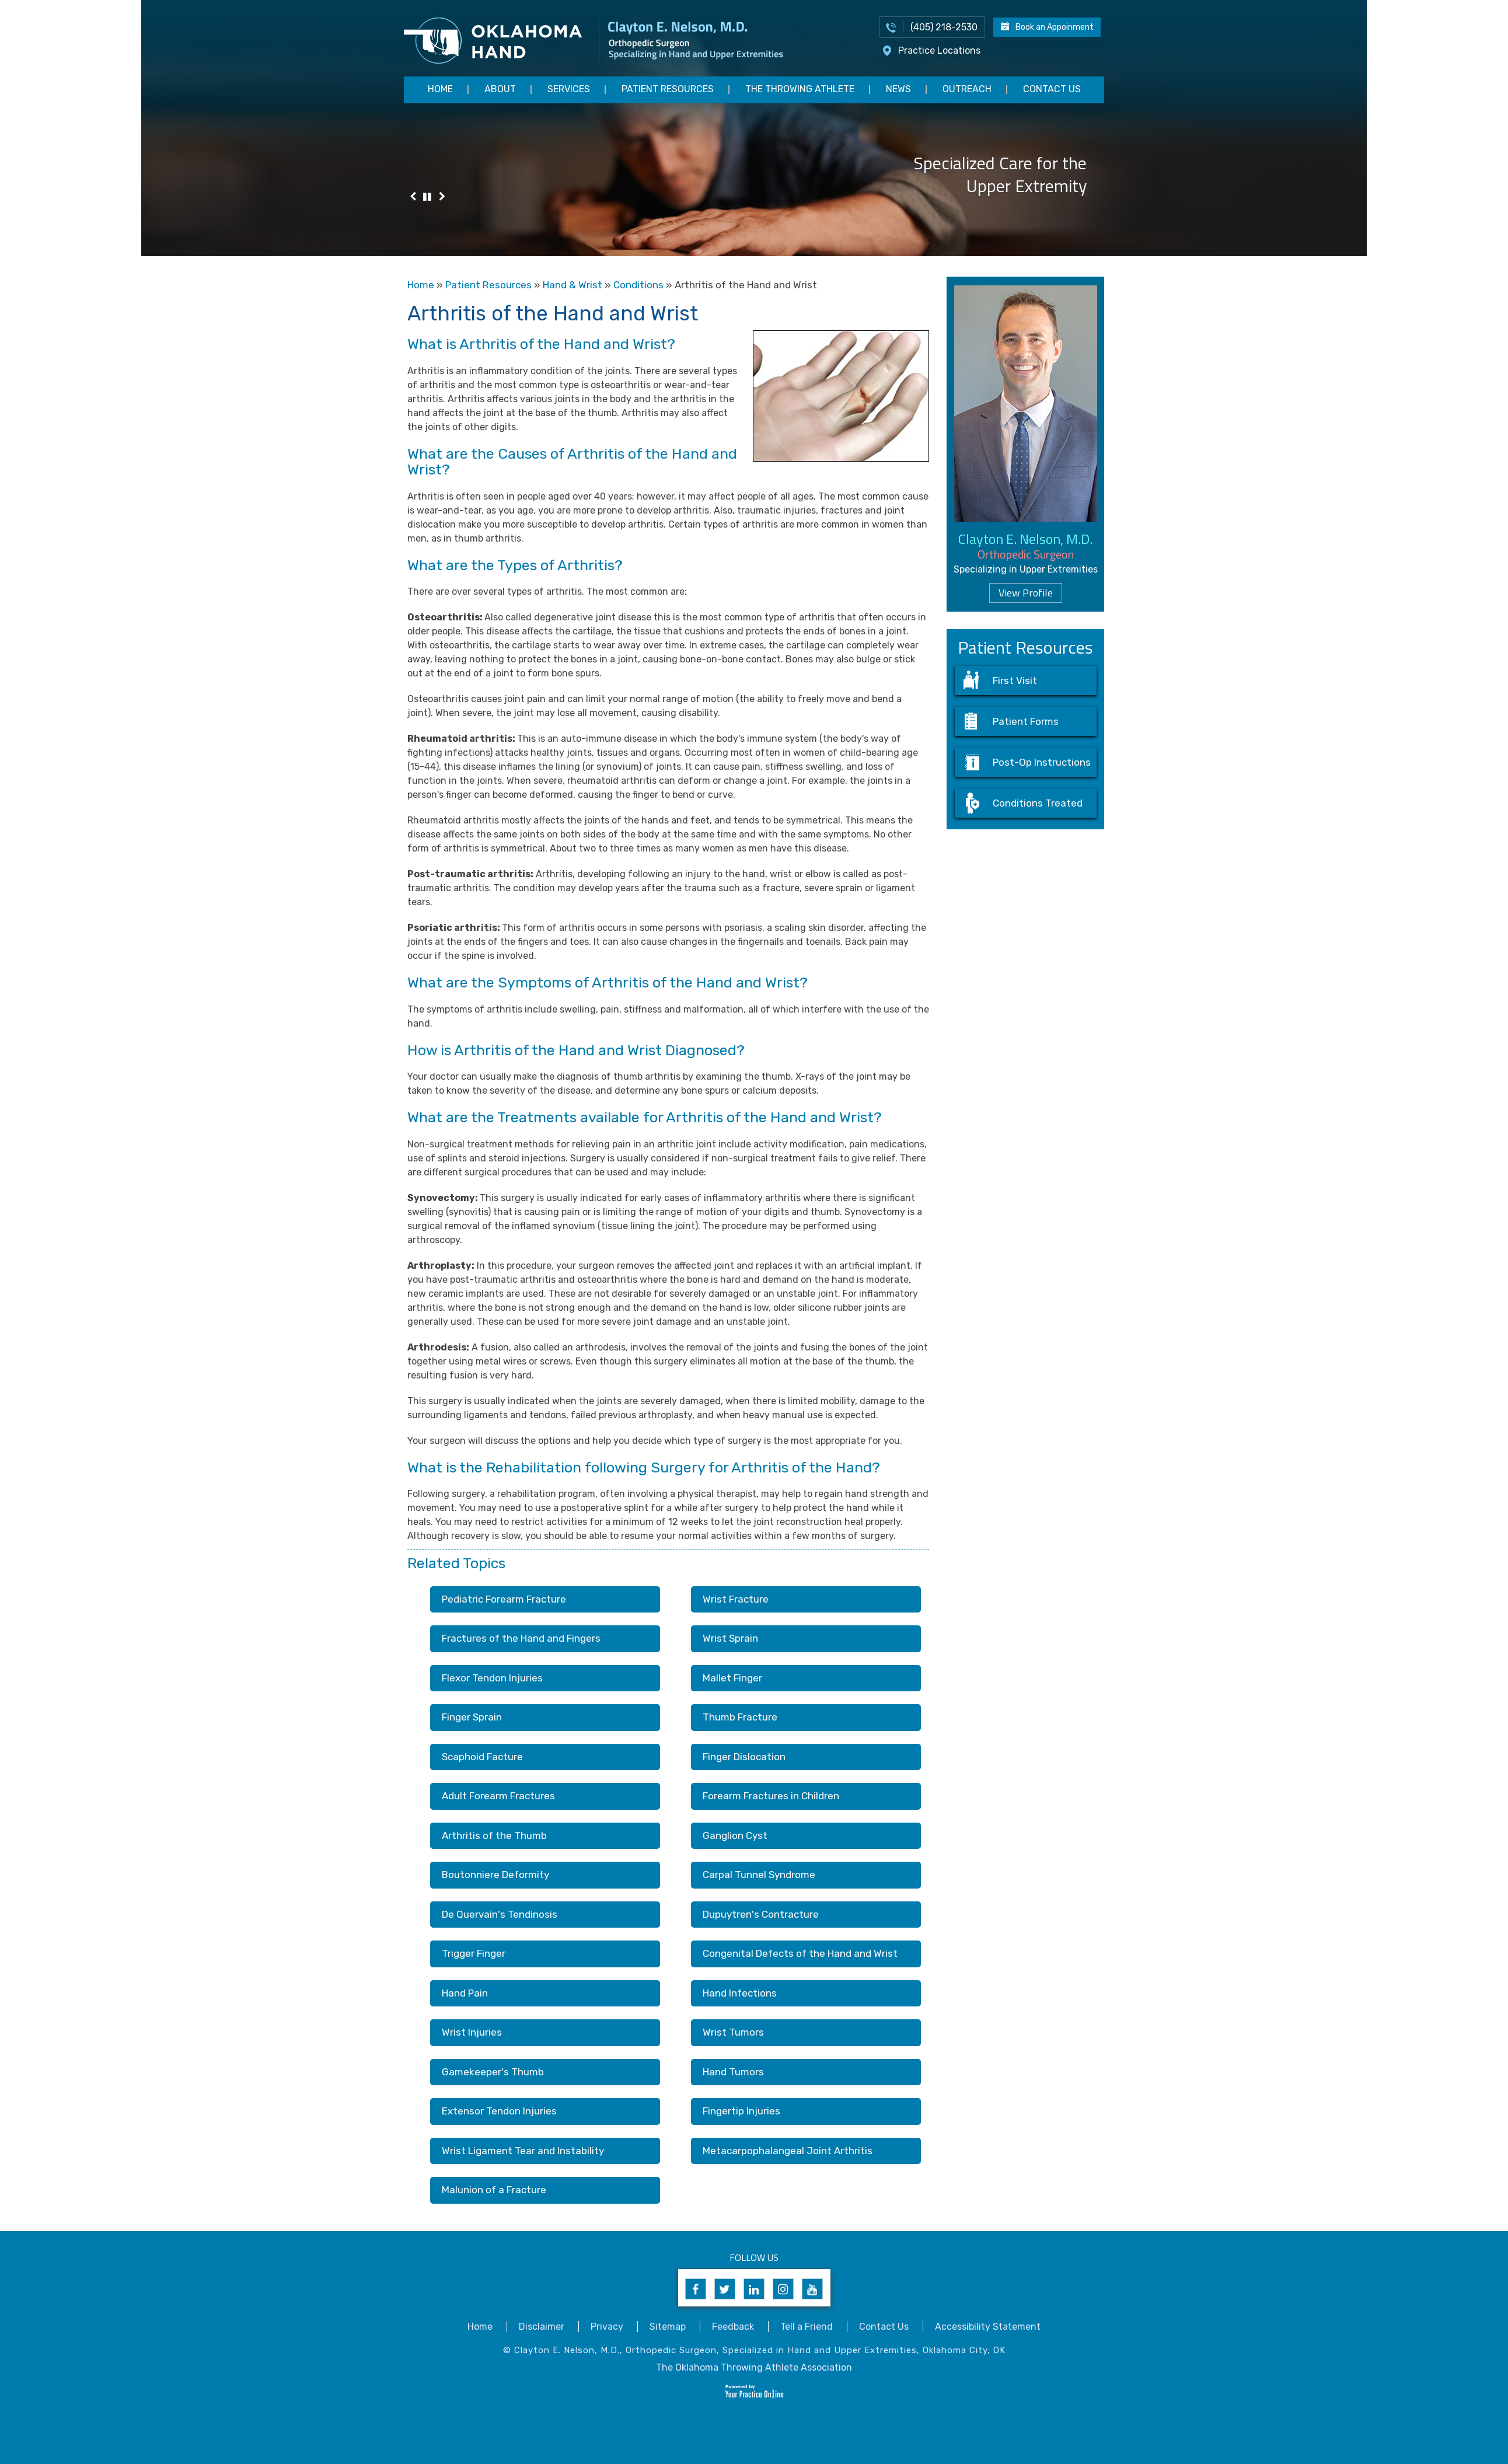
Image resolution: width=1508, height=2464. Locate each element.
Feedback (733, 2326)
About (500, 89)
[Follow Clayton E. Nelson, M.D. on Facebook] (695, 2288)
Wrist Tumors (733, 2032)
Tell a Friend (806, 2326)
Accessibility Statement (988, 2326)
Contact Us (1052, 89)
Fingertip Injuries (741, 2111)
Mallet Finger (732, 1678)
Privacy (607, 2326)
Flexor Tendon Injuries (492, 1678)
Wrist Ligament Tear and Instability (523, 2150)
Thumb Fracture (740, 1717)
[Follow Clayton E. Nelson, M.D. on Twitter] (724, 2288)
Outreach (967, 89)
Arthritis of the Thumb (494, 1835)
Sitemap (668, 2326)
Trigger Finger (473, 1953)
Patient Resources (668, 89)
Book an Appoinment (1054, 27)
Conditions (638, 285)
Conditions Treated (1038, 803)
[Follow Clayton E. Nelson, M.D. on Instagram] (783, 2288)
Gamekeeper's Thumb (493, 2072)
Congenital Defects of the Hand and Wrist (800, 1953)
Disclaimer (541, 2326)
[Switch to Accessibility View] (17, 2437)
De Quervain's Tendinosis (499, 1914)
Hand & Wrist (572, 285)
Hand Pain (465, 1993)
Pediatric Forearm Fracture (504, 1599)
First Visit (1015, 680)
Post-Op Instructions (1042, 762)
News (898, 89)
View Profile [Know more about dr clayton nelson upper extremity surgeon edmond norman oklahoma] (1026, 593)
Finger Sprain (472, 1717)
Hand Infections (740, 1993)
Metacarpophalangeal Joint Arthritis (787, 2150)
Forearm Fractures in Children (771, 1796)
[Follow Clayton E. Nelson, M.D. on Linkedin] (754, 2288)
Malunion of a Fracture (494, 2190)
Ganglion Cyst (735, 1835)
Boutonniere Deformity (495, 1874)
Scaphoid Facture (482, 1757)
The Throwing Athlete (799, 89)
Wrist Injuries (472, 2032)
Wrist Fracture (736, 1599)
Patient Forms (1026, 721)
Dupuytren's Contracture (761, 1914)
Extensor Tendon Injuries (499, 2111)
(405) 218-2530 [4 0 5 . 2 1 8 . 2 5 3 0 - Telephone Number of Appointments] (944, 27)
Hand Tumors (733, 2072)
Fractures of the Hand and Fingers (521, 1638)
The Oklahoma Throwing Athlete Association (754, 2367)
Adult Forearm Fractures (498, 1796)
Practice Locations (939, 50)
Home (440, 89)
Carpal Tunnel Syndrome (759, 1874)
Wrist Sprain (730, 1638)
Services (568, 89)
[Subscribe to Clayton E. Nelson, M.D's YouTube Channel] (812, 2288)
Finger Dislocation (744, 1757)
